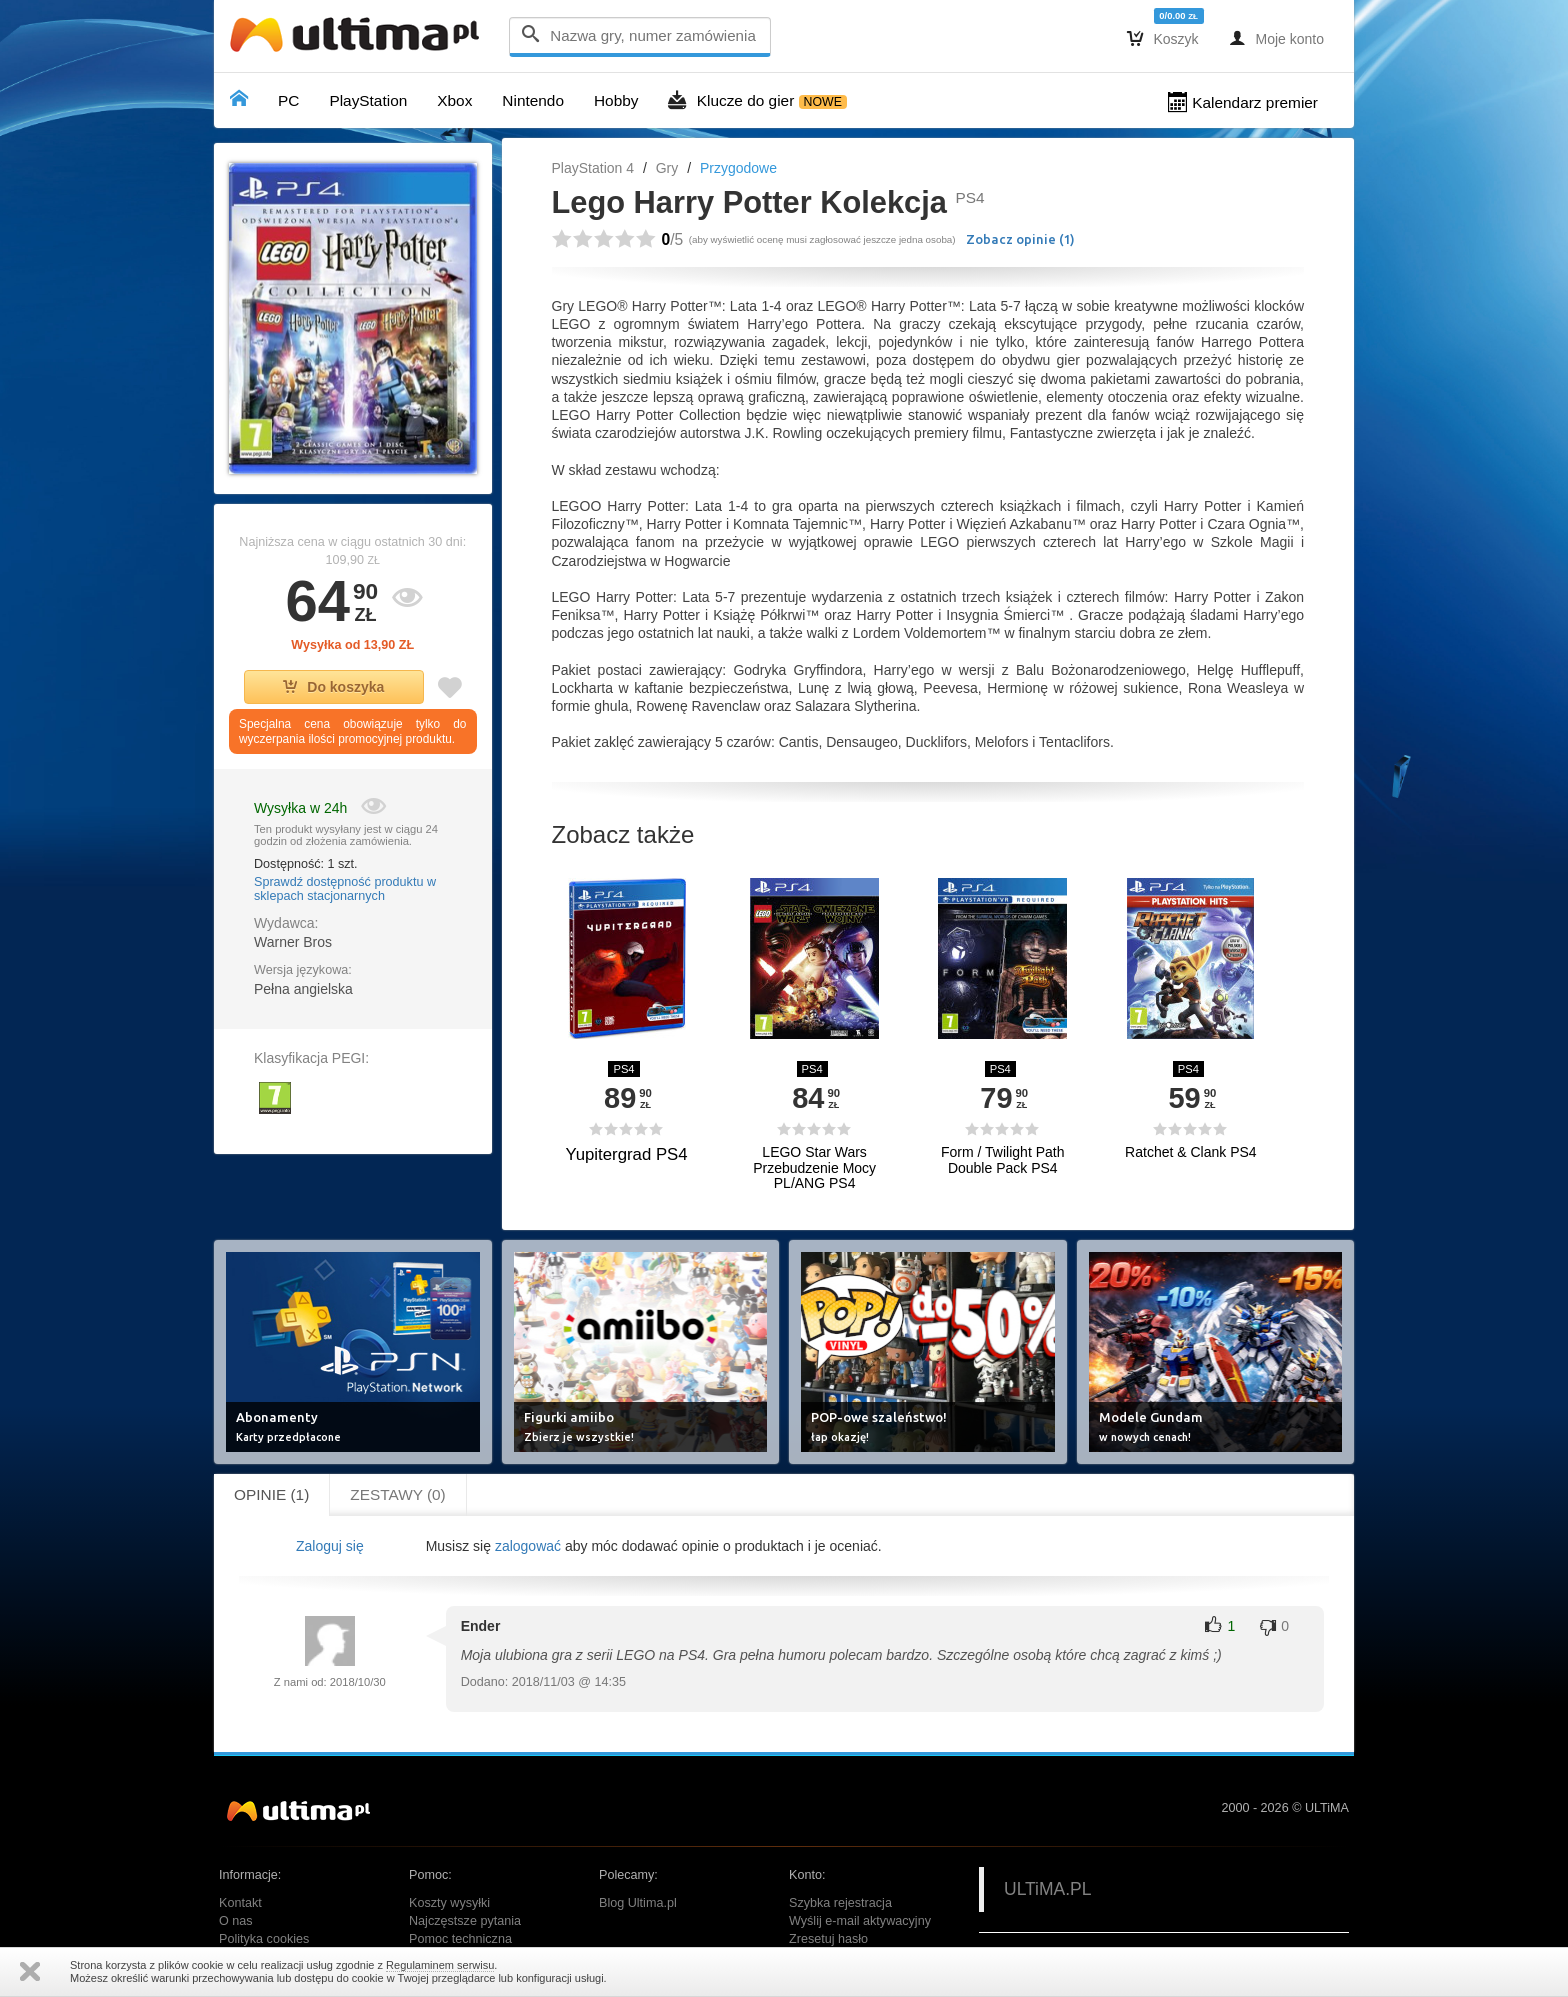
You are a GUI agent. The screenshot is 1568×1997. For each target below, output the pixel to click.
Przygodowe (738, 168)
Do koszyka (333, 687)
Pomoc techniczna (460, 1939)
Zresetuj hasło (828, 1939)
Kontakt (240, 1903)
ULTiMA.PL (1048, 1889)
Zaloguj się (330, 1546)
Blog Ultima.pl (638, 1903)
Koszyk (1163, 38)
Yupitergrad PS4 (626, 1154)
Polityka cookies (264, 1939)
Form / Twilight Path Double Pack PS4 (1002, 1160)
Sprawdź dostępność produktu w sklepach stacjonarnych (345, 889)
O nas (236, 1921)
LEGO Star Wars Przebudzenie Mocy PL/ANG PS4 (814, 1168)
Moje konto (1276, 38)
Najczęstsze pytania (465, 1921)
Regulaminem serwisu (440, 1965)
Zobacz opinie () (1020, 239)
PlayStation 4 (593, 168)
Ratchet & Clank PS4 (1191, 1152)
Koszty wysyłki (449, 1903)
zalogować (528, 1546)
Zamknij (30, 1971)
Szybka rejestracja (840, 1903)
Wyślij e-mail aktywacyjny (860, 1921)
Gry (667, 168)
